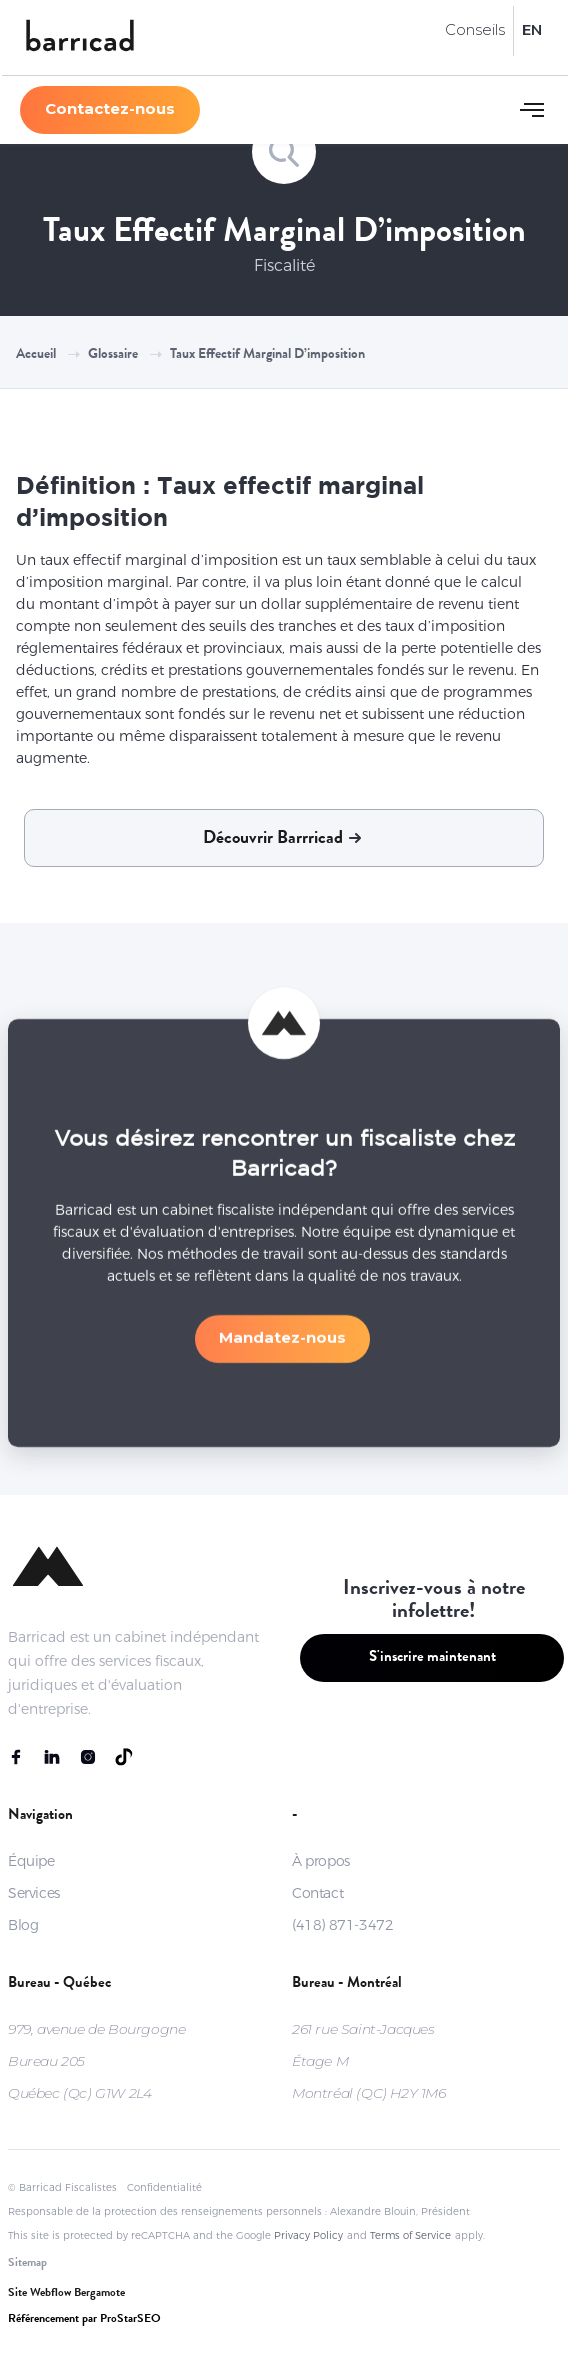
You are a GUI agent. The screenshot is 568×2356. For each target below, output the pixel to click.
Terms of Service (410, 2235)
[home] (80, 37)
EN (532, 29)
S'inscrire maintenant (432, 1658)
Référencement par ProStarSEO (84, 2320)
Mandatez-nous (282, 1343)
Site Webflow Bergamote (66, 2294)
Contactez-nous (110, 108)
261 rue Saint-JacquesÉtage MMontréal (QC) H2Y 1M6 (369, 2061)
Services (34, 1893)
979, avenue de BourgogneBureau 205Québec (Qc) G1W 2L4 (96, 2061)
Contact (317, 1893)
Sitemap (27, 2264)
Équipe (31, 1861)
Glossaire (113, 355)
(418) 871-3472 (342, 1925)
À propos (321, 1861)
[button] (532, 110)
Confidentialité (164, 2187)
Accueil (36, 355)
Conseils (475, 29)
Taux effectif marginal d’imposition (267, 355)
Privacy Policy (308, 2235)
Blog (23, 1925)
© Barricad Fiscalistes (62, 2187)
